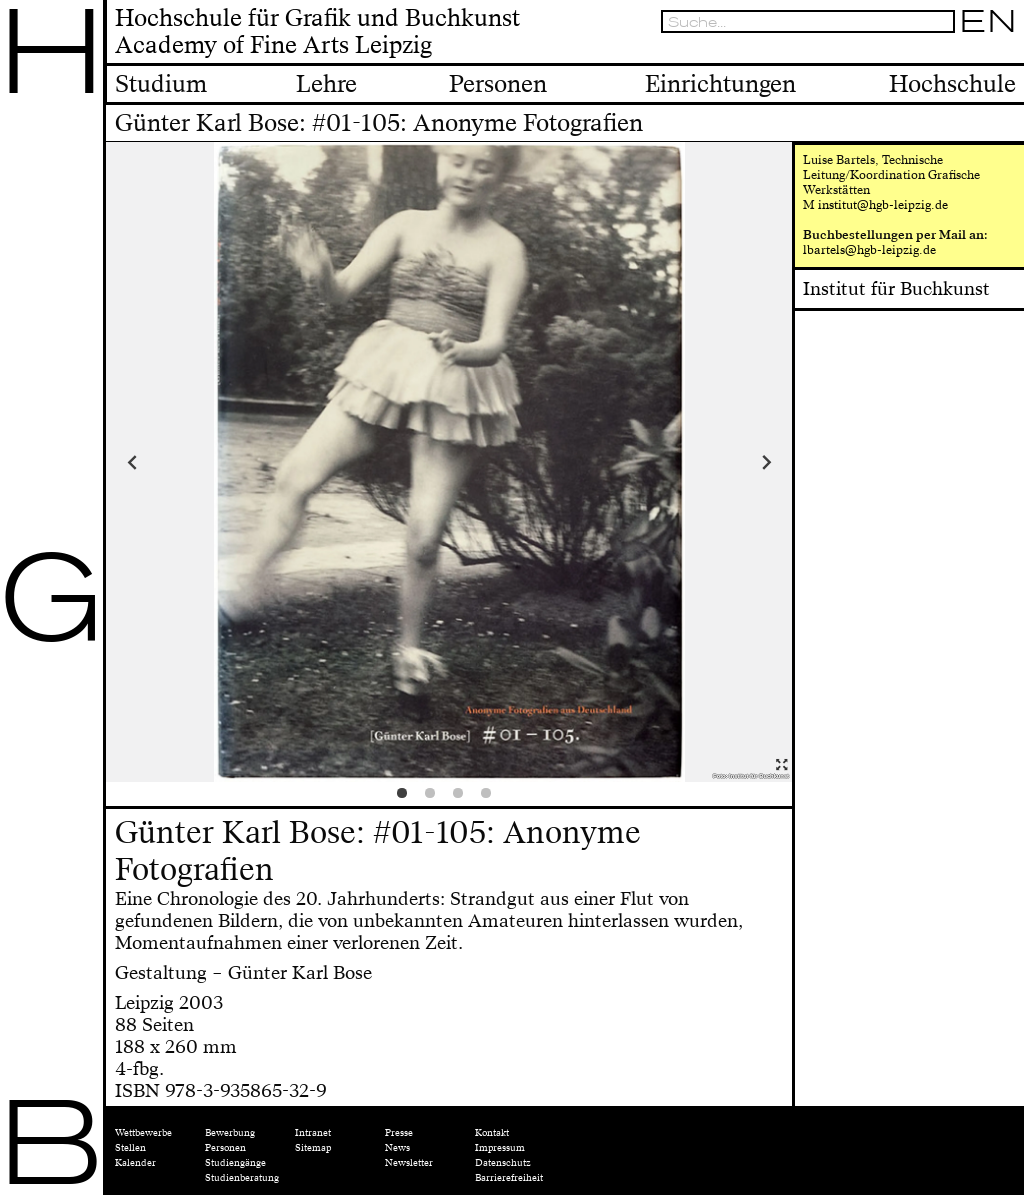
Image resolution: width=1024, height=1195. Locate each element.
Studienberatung (242, 1178)
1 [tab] (407, 798)
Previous (191, 462)
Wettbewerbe (143, 1133)
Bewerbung (230, 1133)
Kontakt (492, 1133)
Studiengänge (235, 1163)
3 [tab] (463, 798)
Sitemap (313, 1148)
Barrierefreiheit (509, 1178)
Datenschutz (503, 1163)
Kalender (135, 1163)
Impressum (500, 1148)
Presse (399, 1133)
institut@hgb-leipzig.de (883, 205)
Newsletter (409, 1163)
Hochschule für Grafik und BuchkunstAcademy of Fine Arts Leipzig (317, 33)
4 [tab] (491, 798)
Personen (225, 1148)
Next (706, 462)
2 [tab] (435, 798)
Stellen (130, 1148)
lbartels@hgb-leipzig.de (869, 250)
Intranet (313, 1133)
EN (988, 21)
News (397, 1148)
